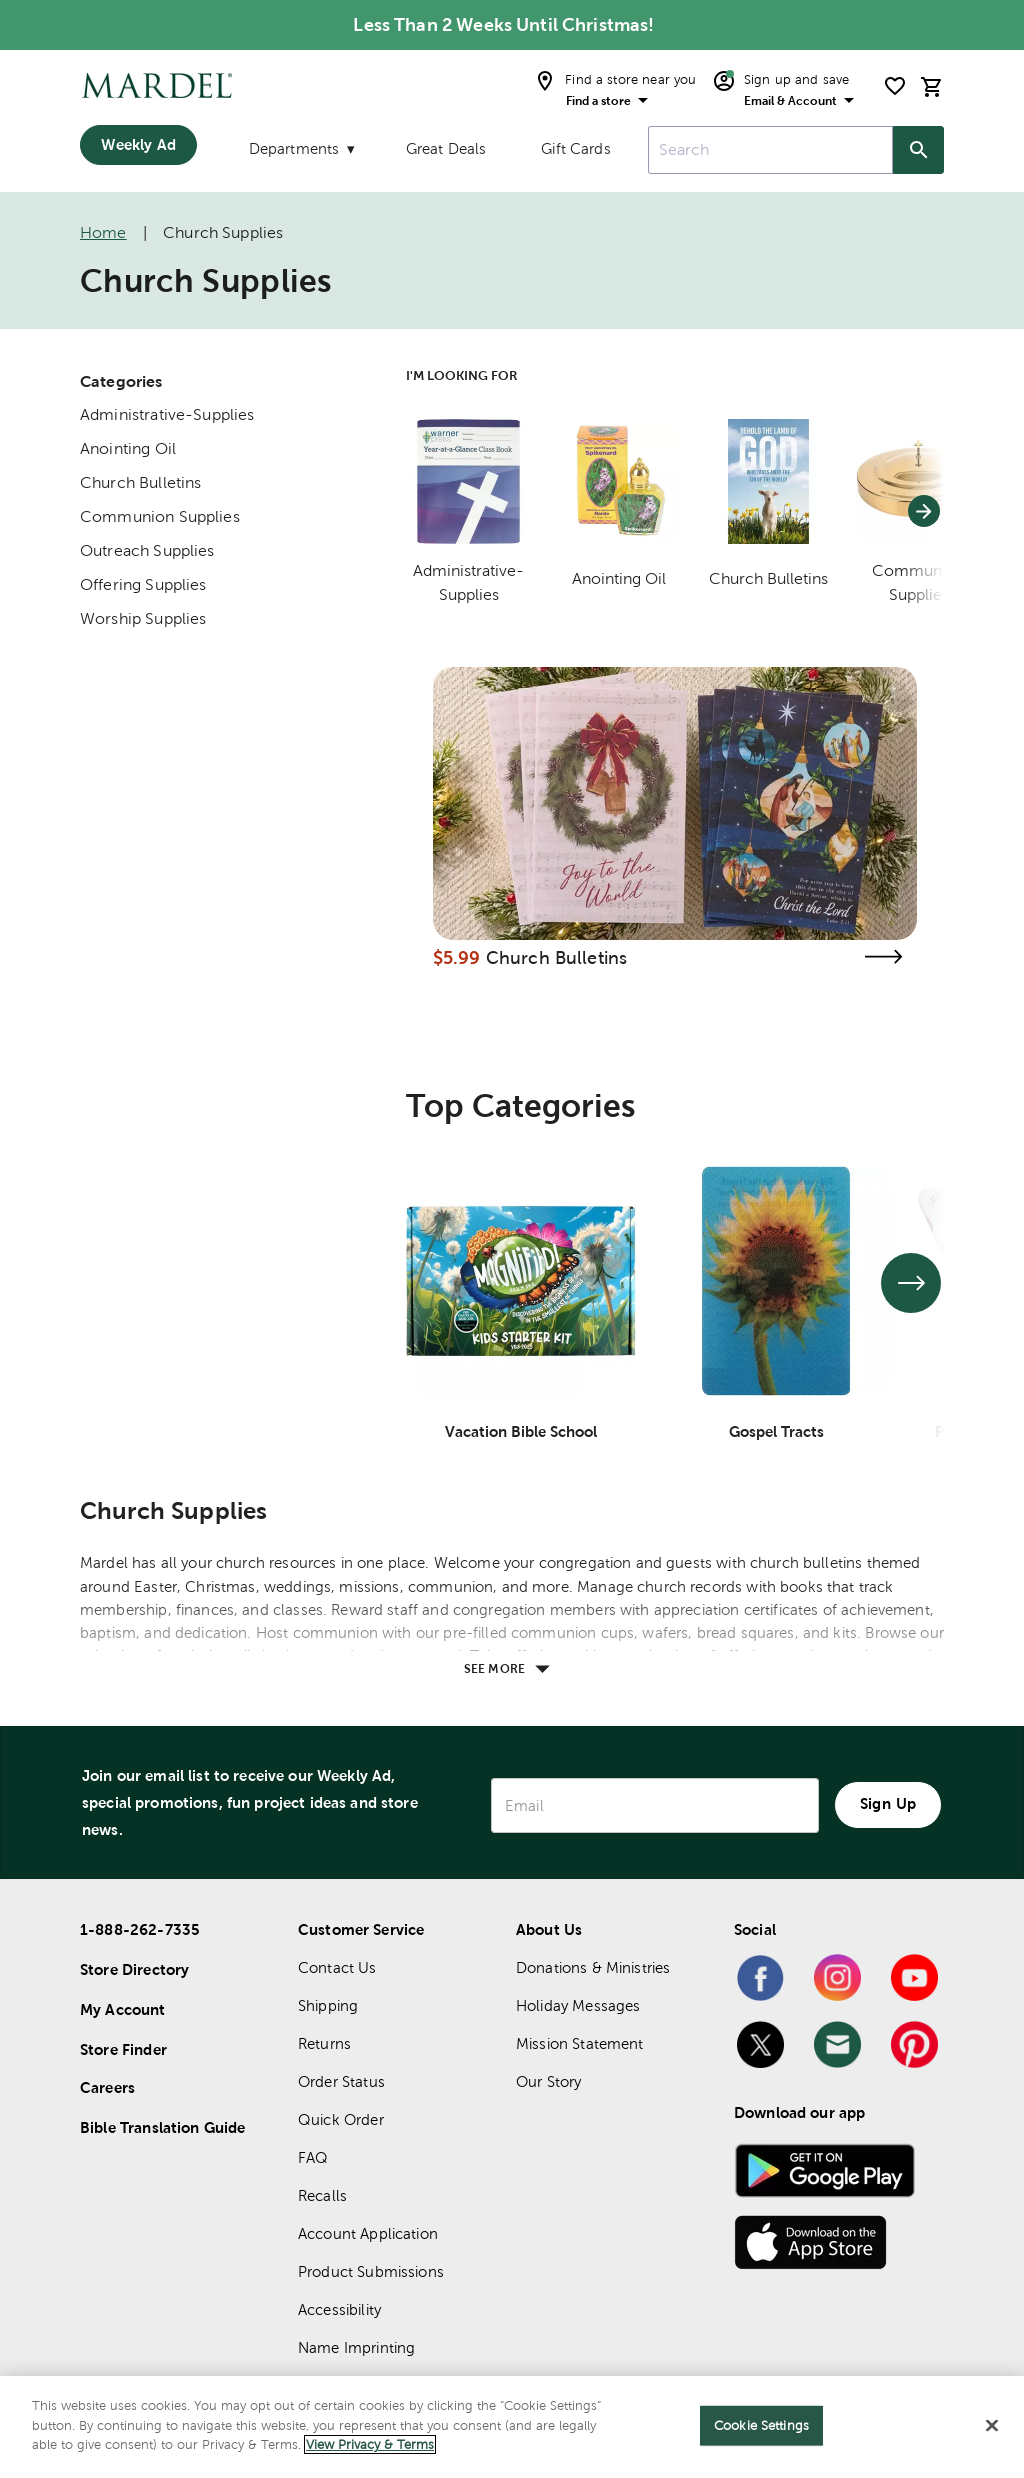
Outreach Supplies (147, 550)
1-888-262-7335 (140, 1929)
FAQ (313, 2157)
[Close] (992, 2426)
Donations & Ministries (593, 1967)
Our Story (548, 2081)
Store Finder (123, 2049)
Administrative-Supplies (167, 414)
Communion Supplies (160, 516)
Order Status (341, 2081)
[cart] (932, 86)
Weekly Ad (138, 144)
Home (103, 232)
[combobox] (770, 150)
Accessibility (339, 2309)
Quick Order (341, 2119)
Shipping (328, 2005)
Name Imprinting (356, 2347)
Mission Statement (580, 2043)
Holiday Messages (578, 2005)
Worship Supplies (143, 618)
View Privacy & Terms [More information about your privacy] (370, 2445)
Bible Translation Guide (162, 2127)
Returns (324, 2043)
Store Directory (134, 1969)
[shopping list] (895, 86)
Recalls (322, 2195)
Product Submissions (371, 2271)
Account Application (368, 2233)
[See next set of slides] (911, 1283)
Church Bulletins (140, 482)
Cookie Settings (761, 2425)
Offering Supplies (143, 584)
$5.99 (457, 957)
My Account (123, 2009)
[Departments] (300, 153)
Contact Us (337, 1967)
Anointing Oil (128, 448)
